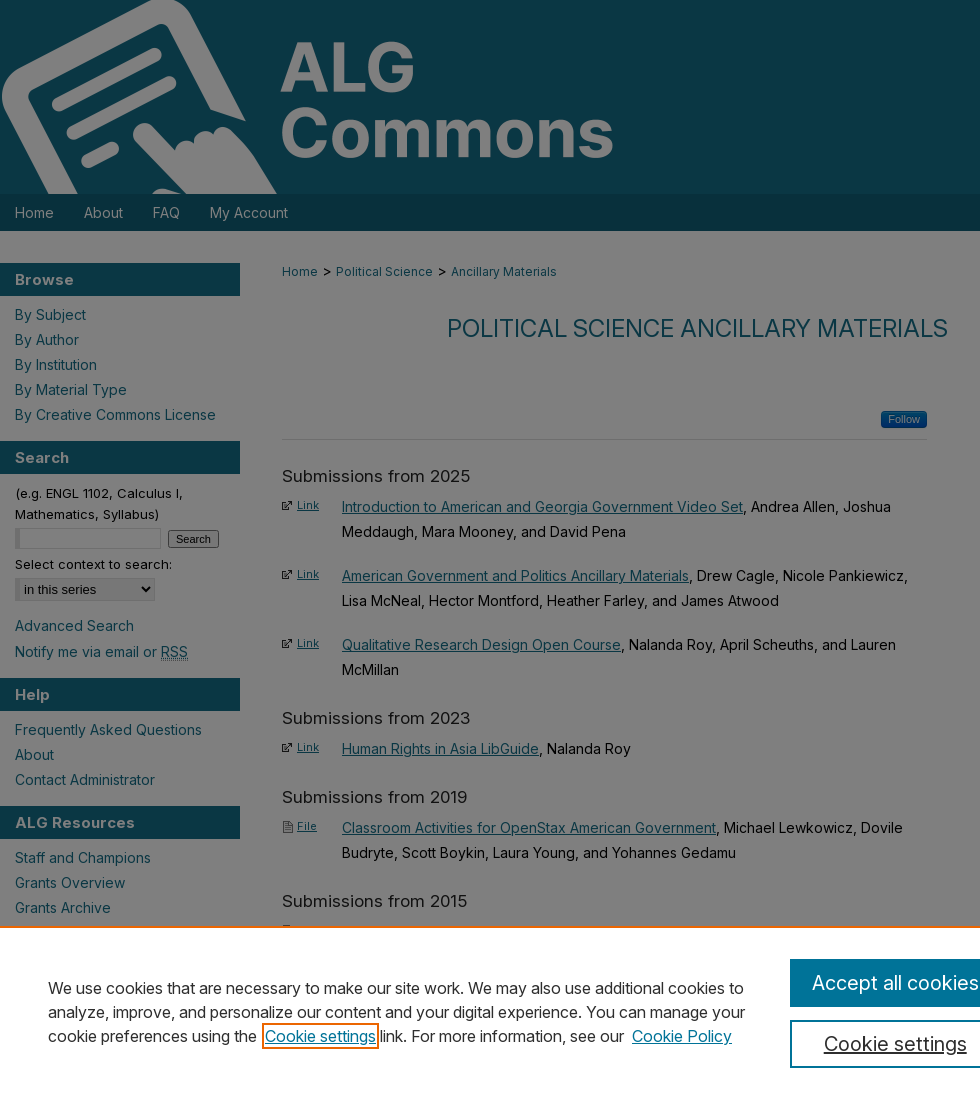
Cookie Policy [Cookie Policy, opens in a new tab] (682, 1036)
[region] (490, 1011)
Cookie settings (320, 1036)
